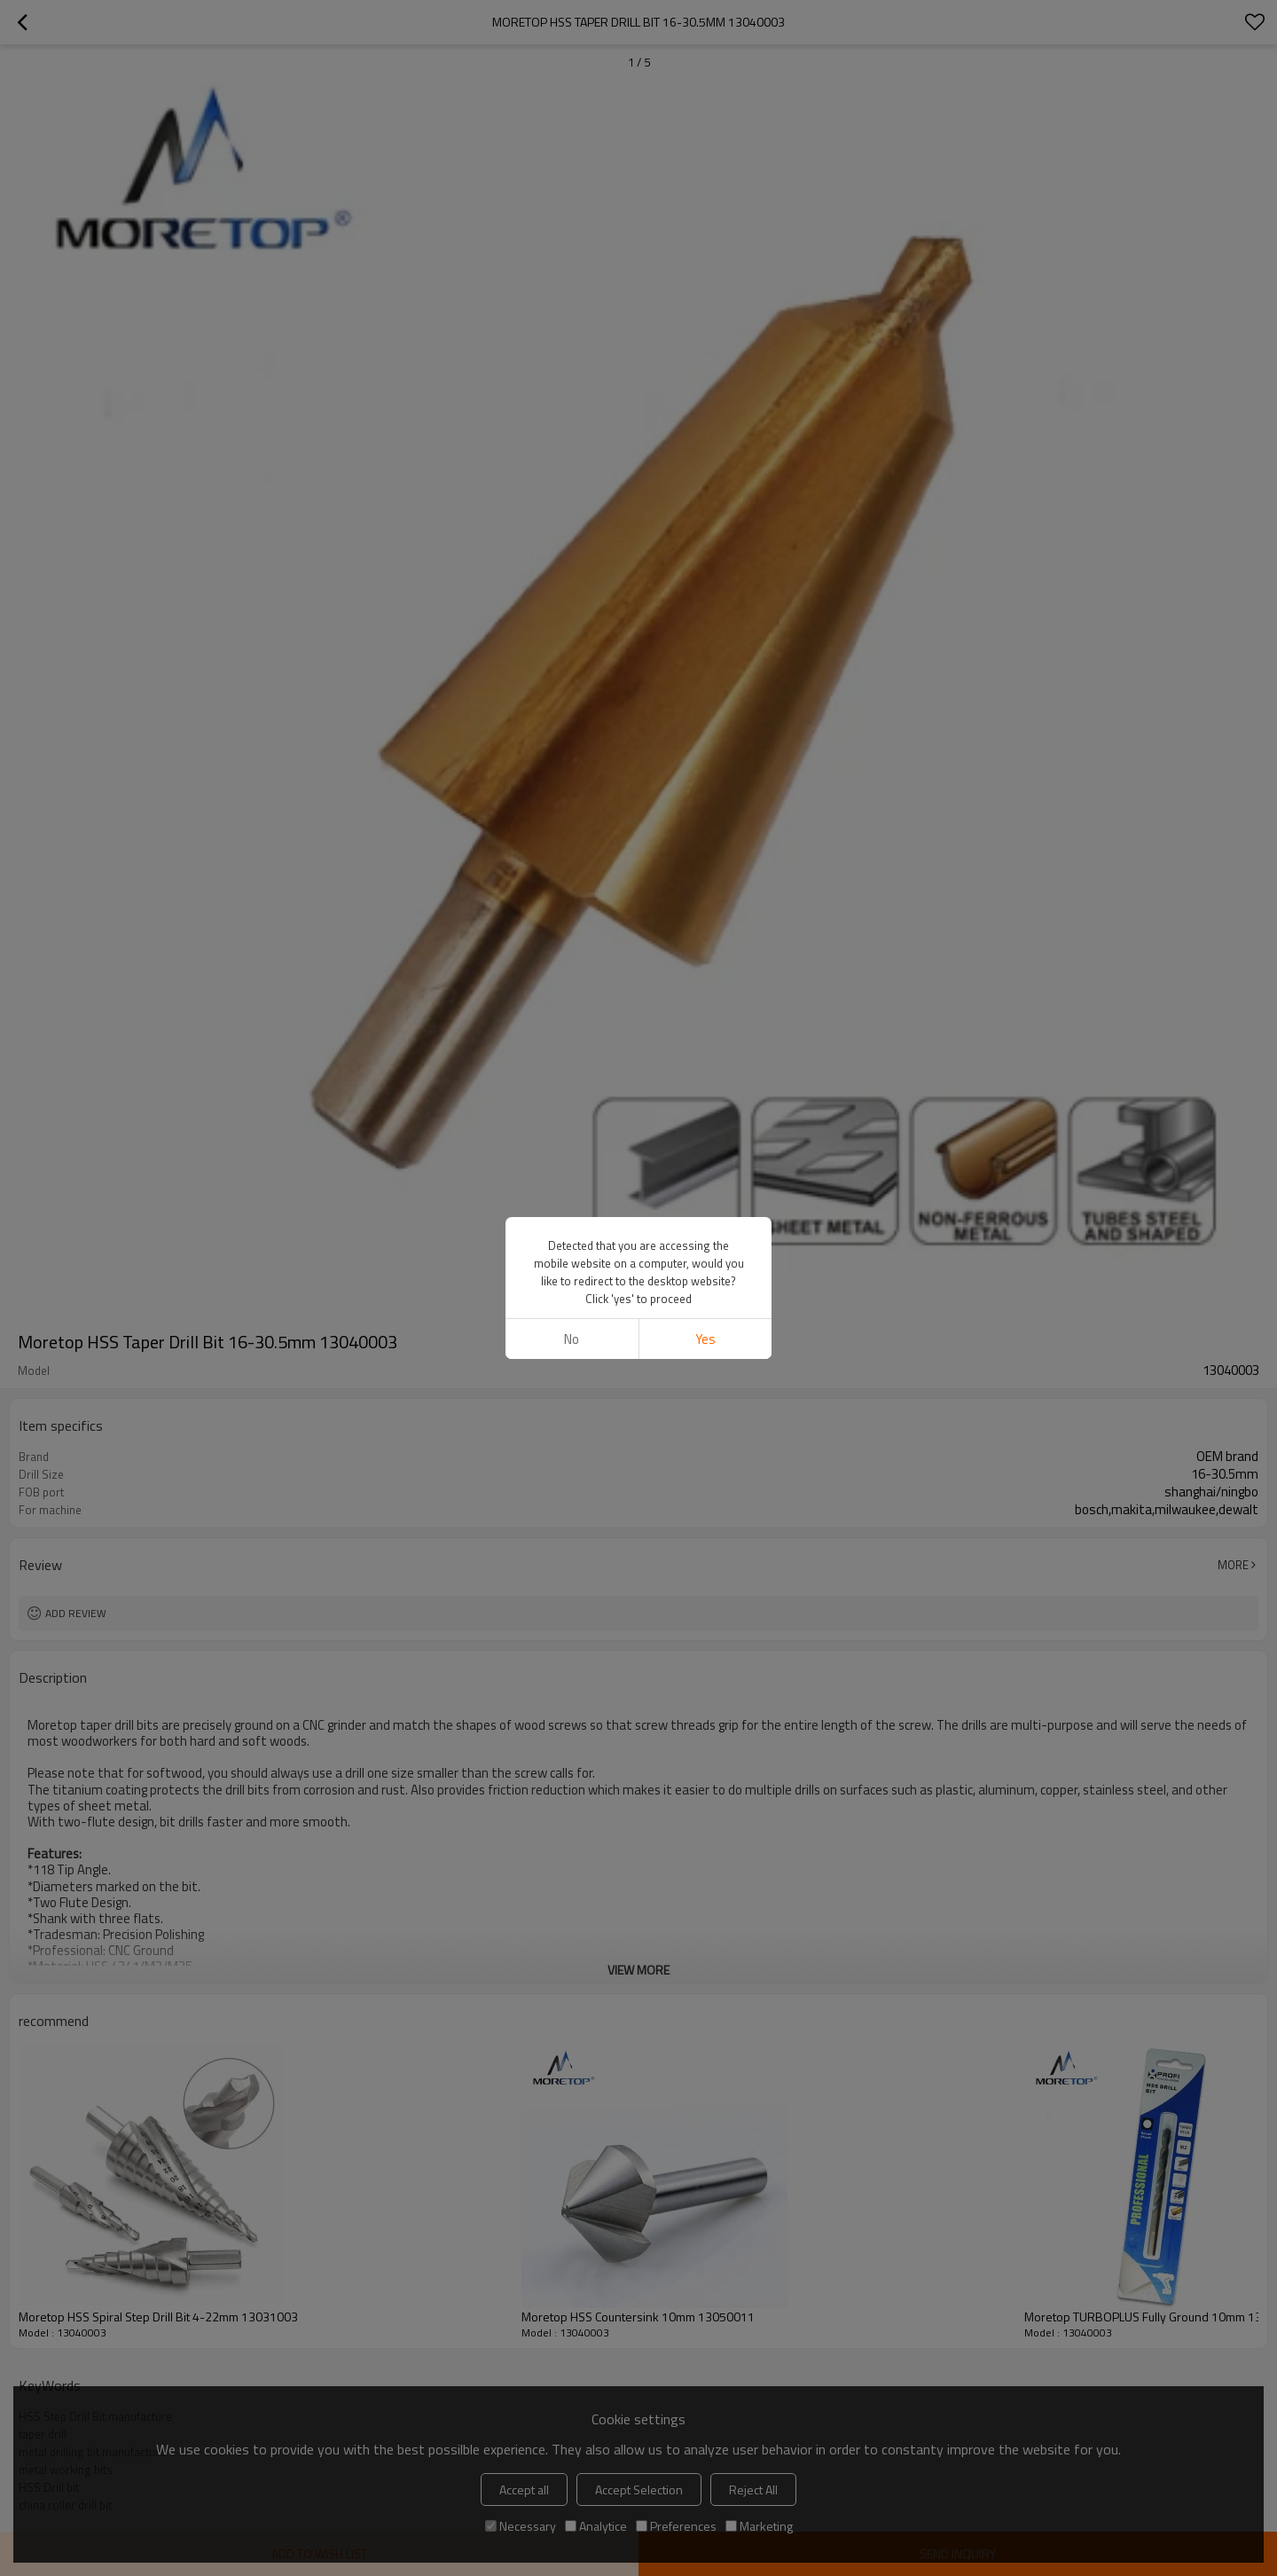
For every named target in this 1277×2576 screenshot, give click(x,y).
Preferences (676, 2526)
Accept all (524, 2489)
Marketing (759, 2526)
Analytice (596, 2526)
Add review (75, 1613)
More (1233, 1565)
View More (638, 1969)
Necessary (520, 2526)
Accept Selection (639, 2489)
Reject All (753, 2489)
